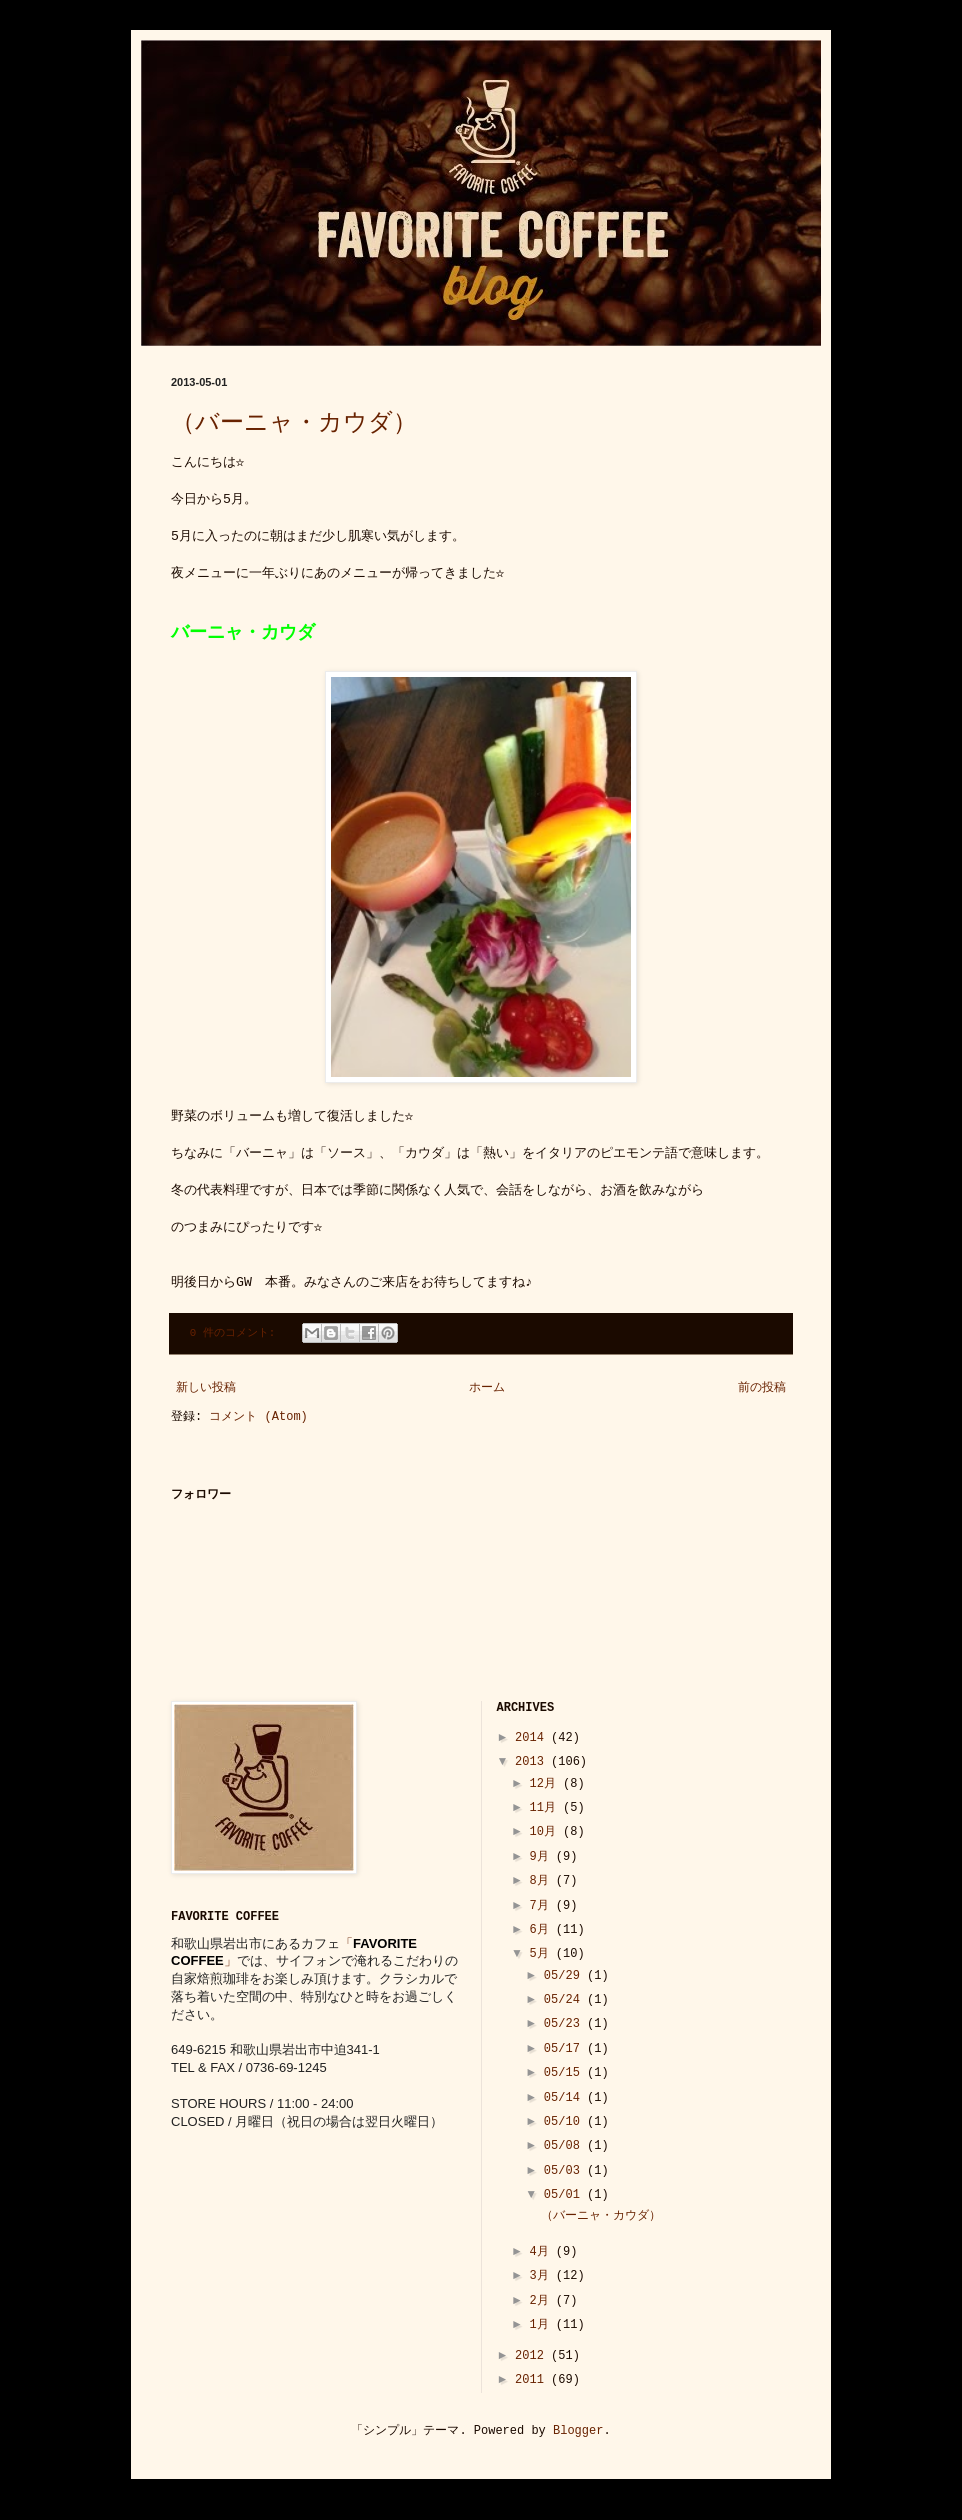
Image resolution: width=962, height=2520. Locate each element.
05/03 (565, 2171)
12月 (546, 1784)
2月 (542, 2301)
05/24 (565, 2000)
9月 (542, 1857)
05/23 (565, 2024)
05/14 (565, 2098)
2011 (533, 2380)
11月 (546, 1808)
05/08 (565, 2146)
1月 (542, 2325)
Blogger (578, 2431)
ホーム (487, 1388)
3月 (542, 2276)
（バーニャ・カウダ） (294, 423)
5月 (542, 1954)
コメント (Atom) (258, 1417)
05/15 (565, 2073)
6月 (542, 1930)
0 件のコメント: (236, 1333)
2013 (533, 1762)
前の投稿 (762, 1388)
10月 (546, 1832)
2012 (533, 2356)
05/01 (565, 2195)
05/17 (565, 2049)
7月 (542, 1906)
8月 (542, 1881)
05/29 (565, 1976)
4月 (542, 2252)
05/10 (565, 2122)
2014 (533, 1738)
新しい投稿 (206, 1388)
